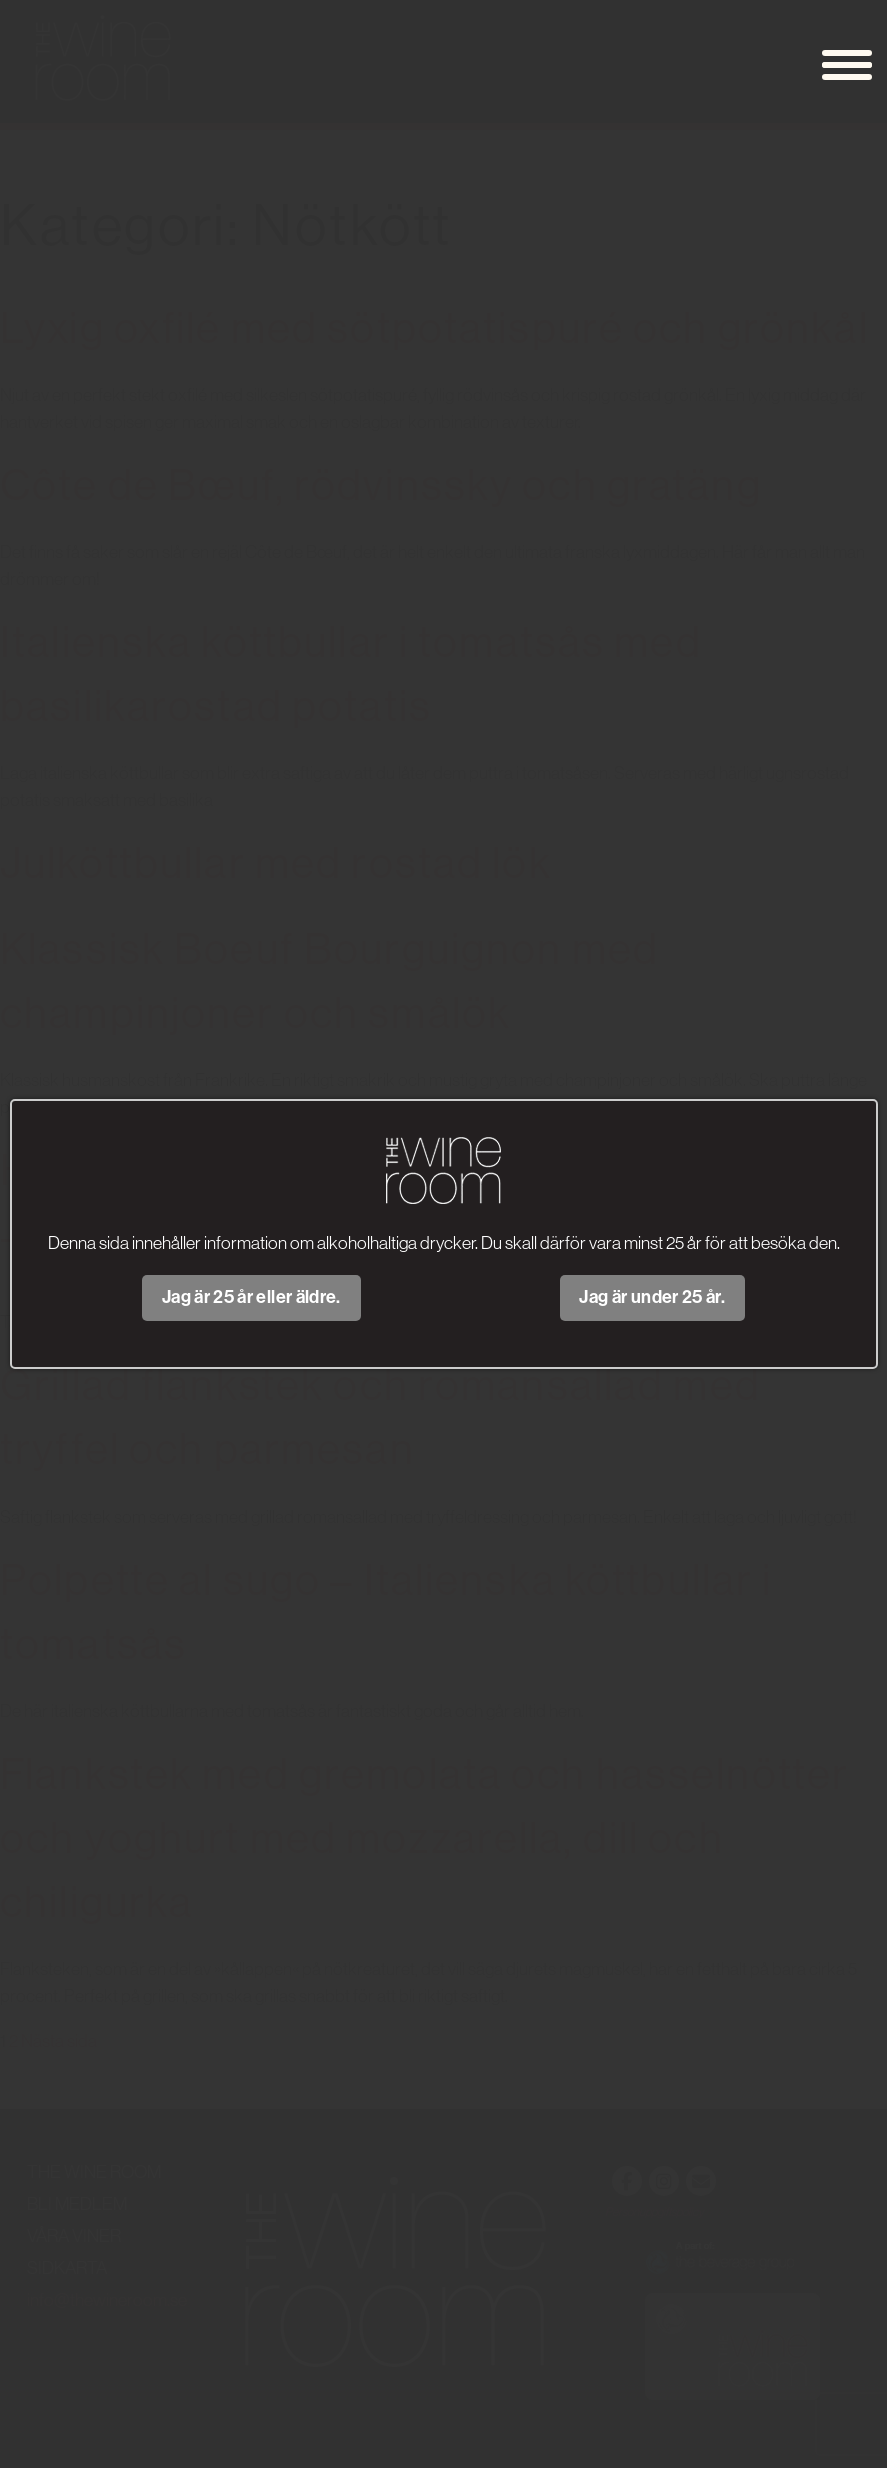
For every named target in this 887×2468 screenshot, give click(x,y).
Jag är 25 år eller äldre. (251, 1297)
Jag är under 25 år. (652, 1297)
